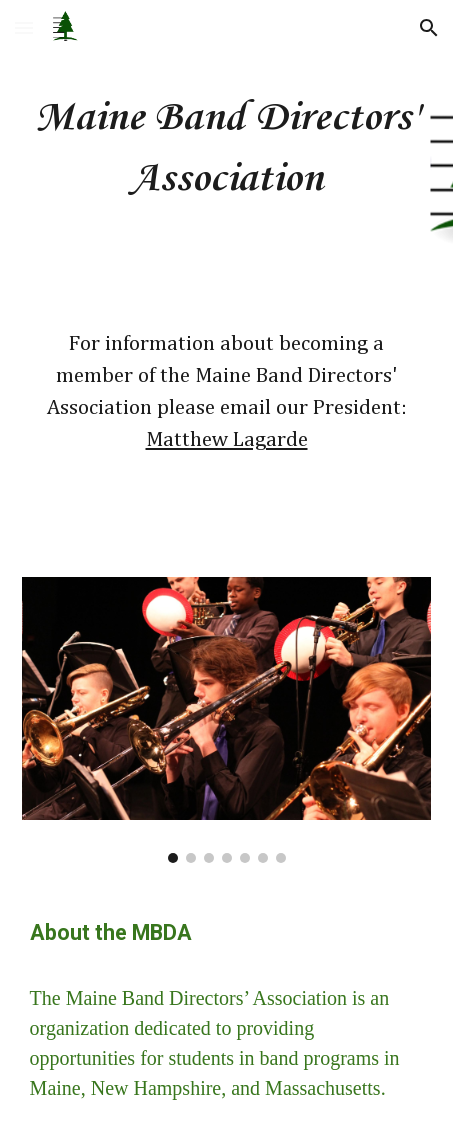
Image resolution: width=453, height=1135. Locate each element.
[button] (24, 27)
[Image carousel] (227, 720)
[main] (227, 148)
